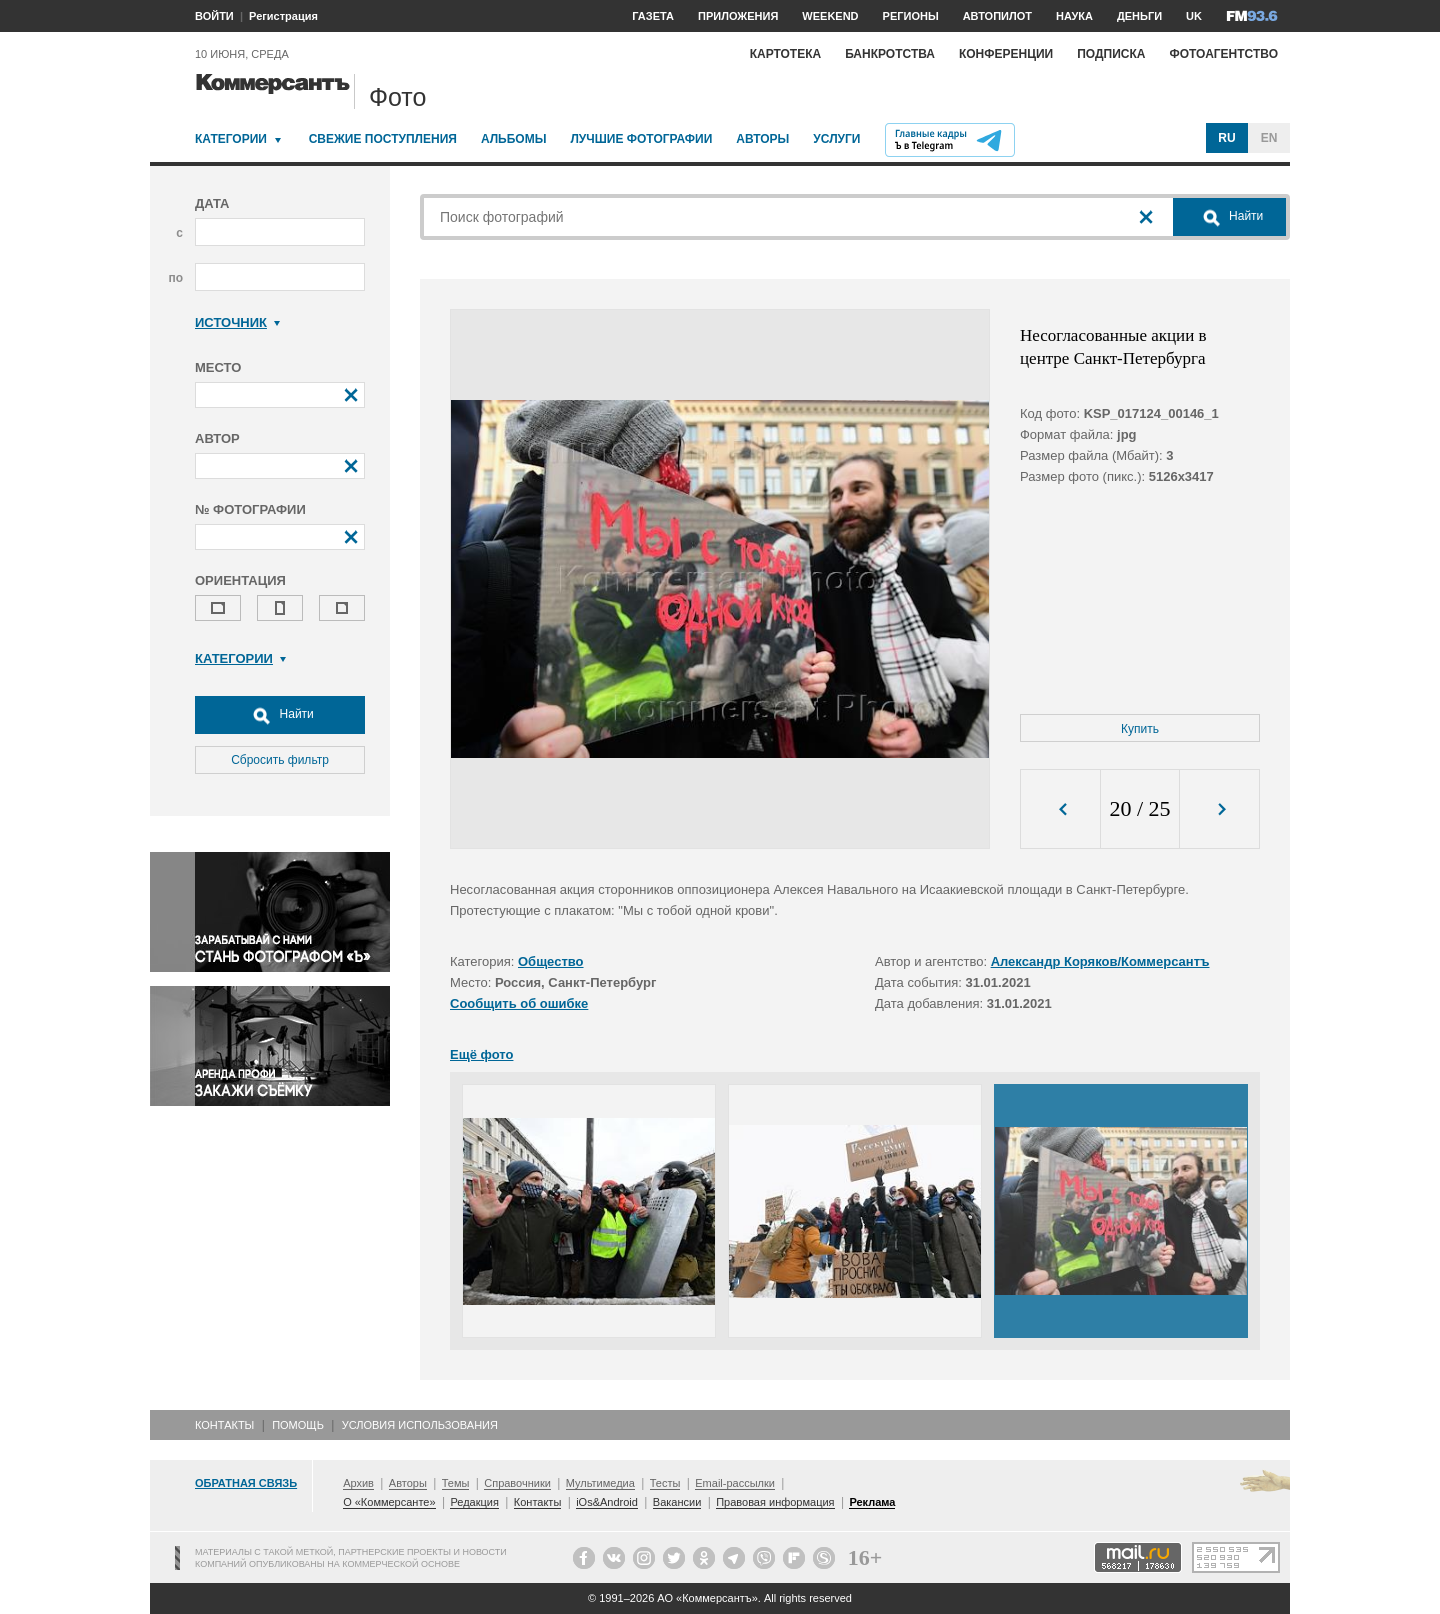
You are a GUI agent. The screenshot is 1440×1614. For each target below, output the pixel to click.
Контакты (224, 1425)
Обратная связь (246, 1483)
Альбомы (514, 139)
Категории (231, 139)
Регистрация (283, 16)
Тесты (665, 1483)
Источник (237, 322)
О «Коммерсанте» (389, 1502)
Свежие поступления (383, 139)
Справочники (517, 1483)
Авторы (762, 139)
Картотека (786, 54)
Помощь (298, 1425)
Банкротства (890, 54)
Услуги (836, 139)
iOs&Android (607, 1502)
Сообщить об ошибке (519, 1003)
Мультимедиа (600, 1483)
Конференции (1006, 54)
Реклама (872, 1502)
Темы (456, 1483)
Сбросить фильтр (280, 760)
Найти (280, 715)
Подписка (1111, 54)
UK (1194, 16)
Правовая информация (775, 1502)
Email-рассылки (735, 1483)
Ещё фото (481, 1054)
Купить (1140, 729)
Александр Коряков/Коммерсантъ (1100, 961)
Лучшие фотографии (641, 139)
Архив (358, 1483)
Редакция (474, 1502)
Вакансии (677, 1502)
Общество (551, 961)
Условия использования (420, 1425)
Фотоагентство (1223, 54)
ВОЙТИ (214, 16)
